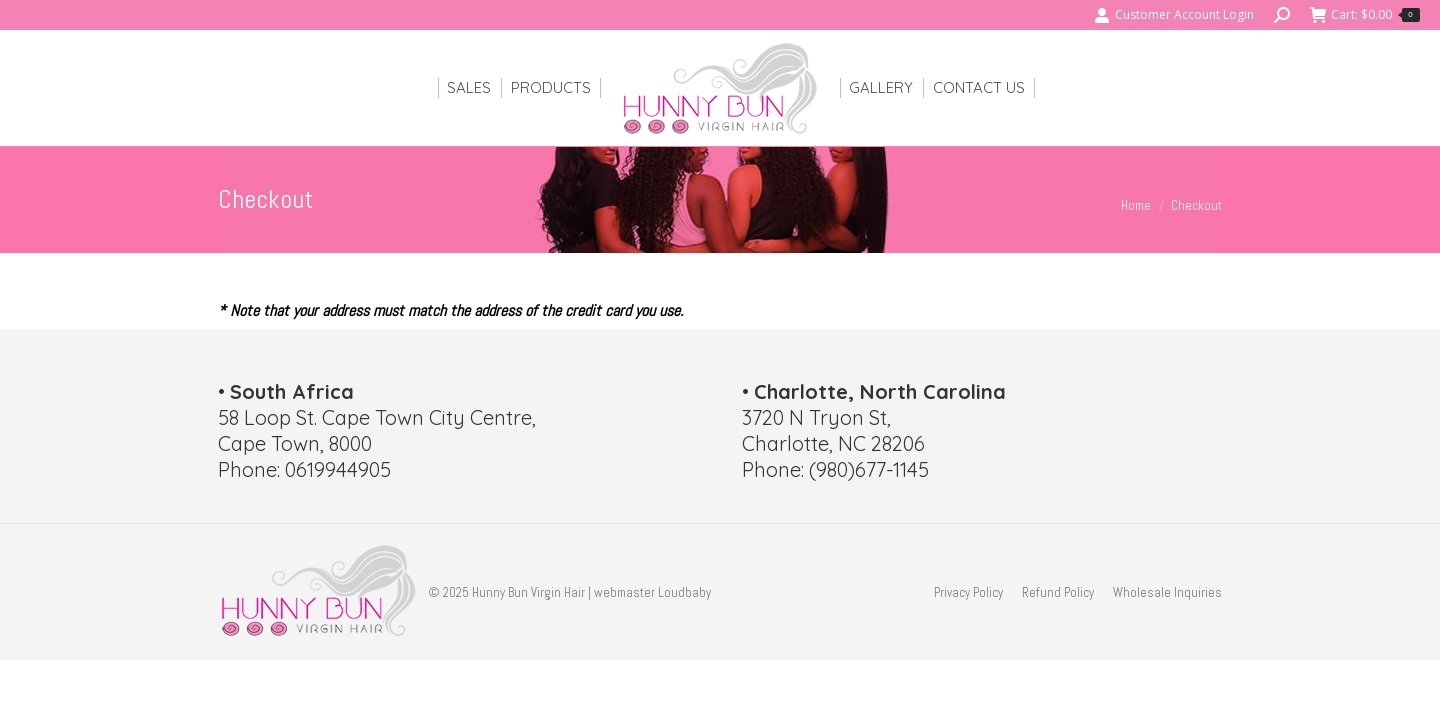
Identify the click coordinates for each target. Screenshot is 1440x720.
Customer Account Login (1174, 15)
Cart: (1365, 15)
